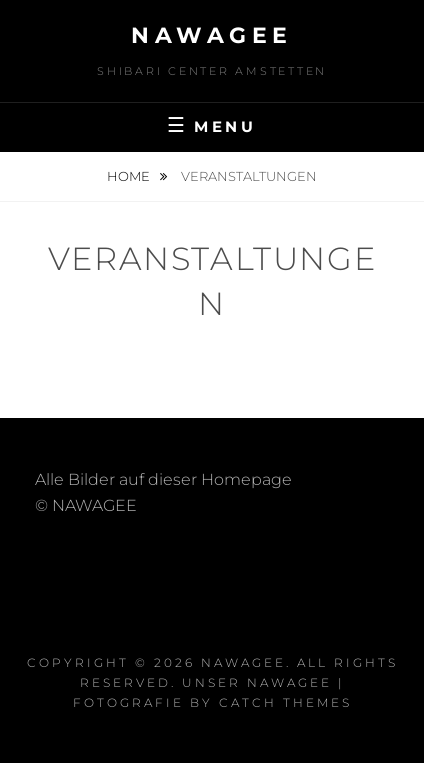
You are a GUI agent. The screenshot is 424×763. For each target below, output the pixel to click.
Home (130, 176)
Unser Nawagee (257, 682)
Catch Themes (285, 702)
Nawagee (212, 35)
